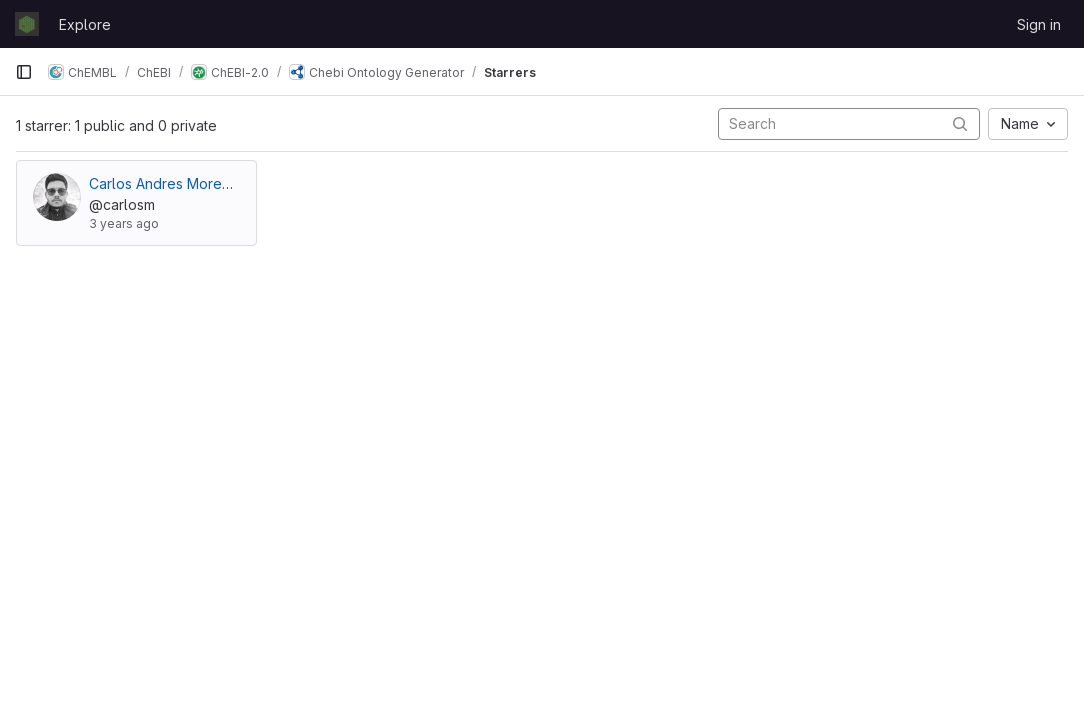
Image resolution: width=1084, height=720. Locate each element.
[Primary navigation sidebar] (24, 72)
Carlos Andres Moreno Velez (185, 183)
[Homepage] (27, 24)
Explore (85, 24)
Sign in (1039, 24)
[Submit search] (960, 123)
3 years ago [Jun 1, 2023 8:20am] (124, 223)
